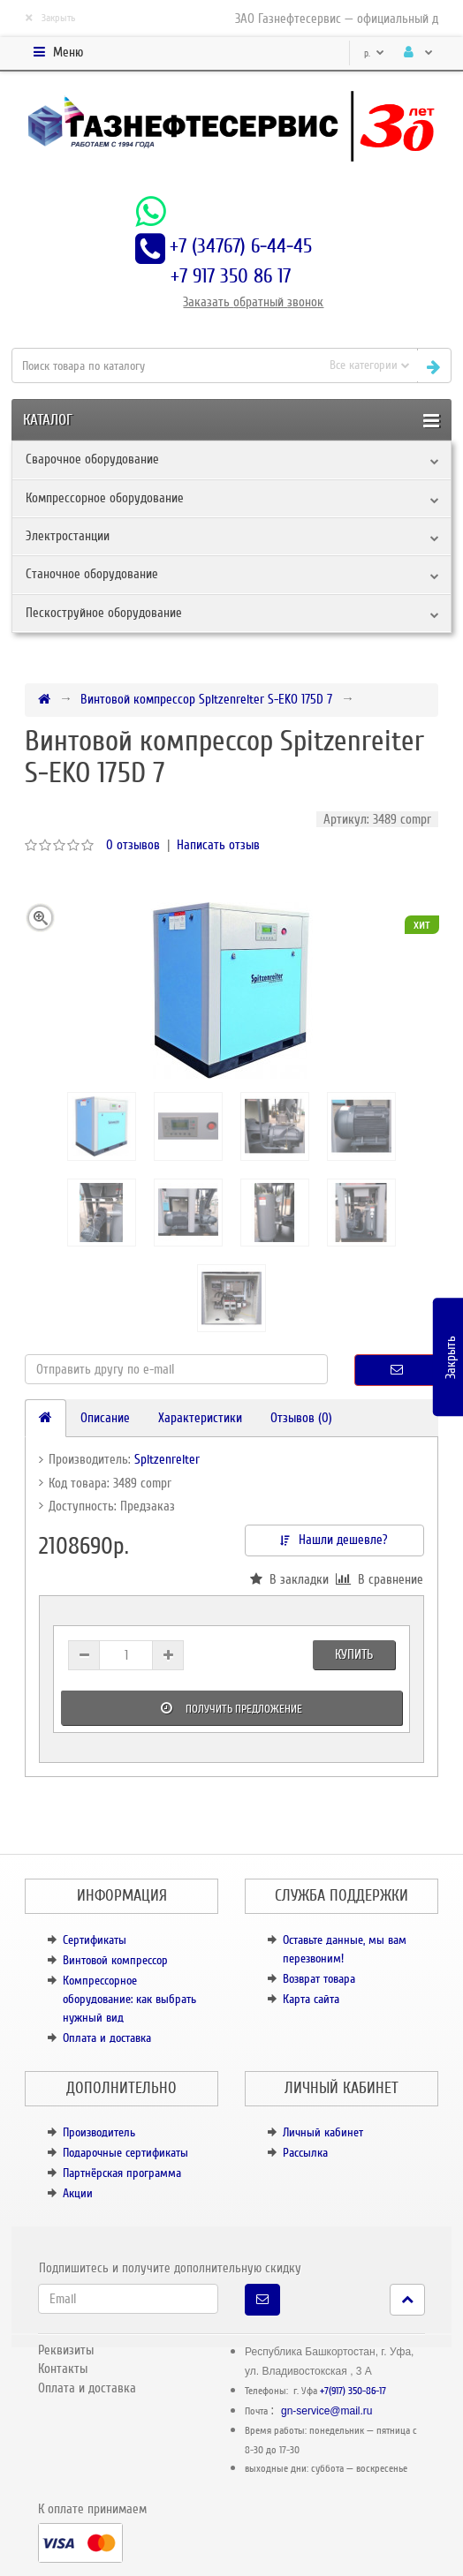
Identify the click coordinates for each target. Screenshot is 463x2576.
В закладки (289, 1579)
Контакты (62, 2368)
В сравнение (379, 1579)
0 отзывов (133, 845)
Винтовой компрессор (115, 1960)
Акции (78, 2193)
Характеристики (200, 1418)
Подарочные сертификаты (125, 2152)
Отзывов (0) (301, 1418)
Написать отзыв (218, 845)
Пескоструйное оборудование (104, 613)
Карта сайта (311, 1999)
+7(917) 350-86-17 (353, 2391)
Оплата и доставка (107, 2037)
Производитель (99, 2132)
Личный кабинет (323, 2132)
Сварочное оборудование (92, 459)
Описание (105, 1418)
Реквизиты (66, 2350)
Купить (354, 1654)
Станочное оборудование (92, 574)
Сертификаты (94, 1939)
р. (374, 53)
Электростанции (68, 536)
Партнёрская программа (122, 2173)
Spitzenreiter (167, 1459)
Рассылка (305, 2152)
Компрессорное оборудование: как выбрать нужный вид (129, 1999)
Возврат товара (319, 1978)
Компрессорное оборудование (105, 498)
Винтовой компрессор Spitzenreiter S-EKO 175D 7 (206, 699)
